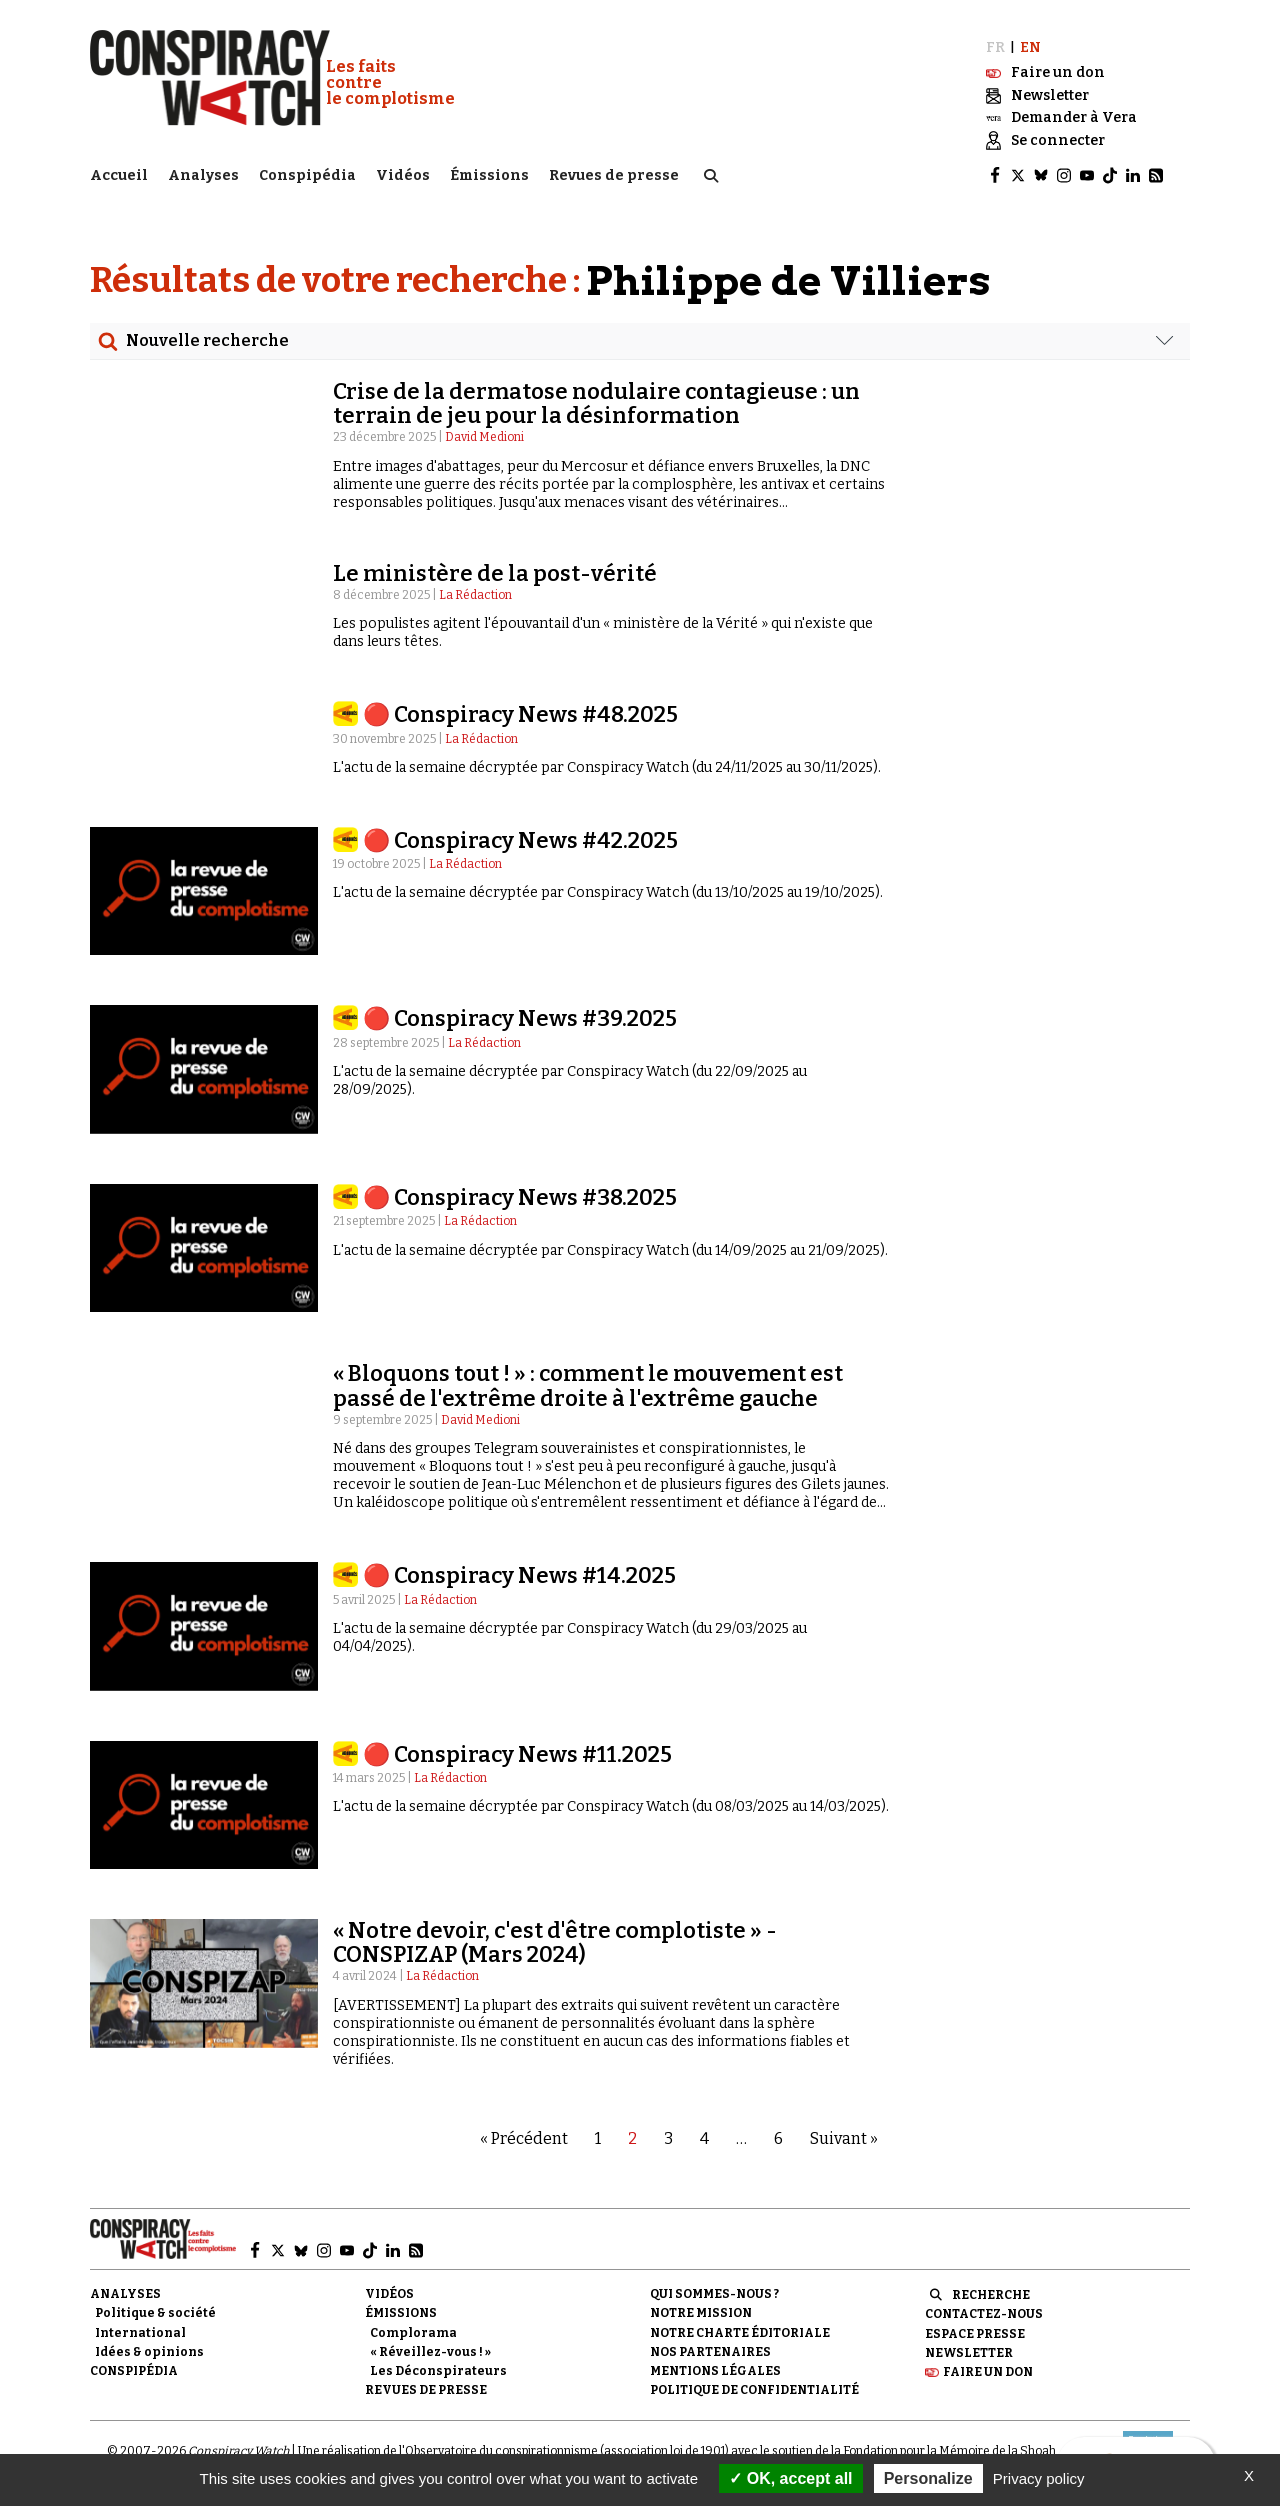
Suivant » (844, 2138)
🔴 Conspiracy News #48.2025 (520, 714)
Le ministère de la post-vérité (495, 573)
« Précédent (524, 2138)
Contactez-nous (984, 2314)
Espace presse (975, 2334)
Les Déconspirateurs (438, 2371)
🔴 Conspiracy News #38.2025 (520, 1197)
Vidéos (403, 175)
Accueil (119, 175)
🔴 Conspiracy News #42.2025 (520, 840)
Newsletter (969, 2353)
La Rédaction (475, 595)
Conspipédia (307, 175)
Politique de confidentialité (754, 2390)
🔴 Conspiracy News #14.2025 (519, 1575)
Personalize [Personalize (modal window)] (928, 2478)
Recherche (991, 2295)
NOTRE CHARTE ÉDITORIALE (740, 2333)
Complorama (413, 2333)
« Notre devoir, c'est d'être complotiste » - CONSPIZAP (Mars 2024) (555, 1942)
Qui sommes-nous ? (714, 2294)
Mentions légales (715, 2371)
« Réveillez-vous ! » (430, 2352)
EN (1030, 47)
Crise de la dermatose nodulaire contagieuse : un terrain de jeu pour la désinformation (596, 403)
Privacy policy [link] (1039, 2478)
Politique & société (155, 2313)
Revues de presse (614, 175)
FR (995, 47)
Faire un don (988, 2372)
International (140, 2333)
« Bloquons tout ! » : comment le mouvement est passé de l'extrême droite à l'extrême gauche (588, 1385)
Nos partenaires (710, 2352)
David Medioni (484, 437)
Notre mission (701, 2313)
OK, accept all (790, 2478)
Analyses (203, 175)
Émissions (489, 175)
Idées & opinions (149, 2352)
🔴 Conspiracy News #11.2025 (517, 1754)
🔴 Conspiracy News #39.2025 (520, 1018)
